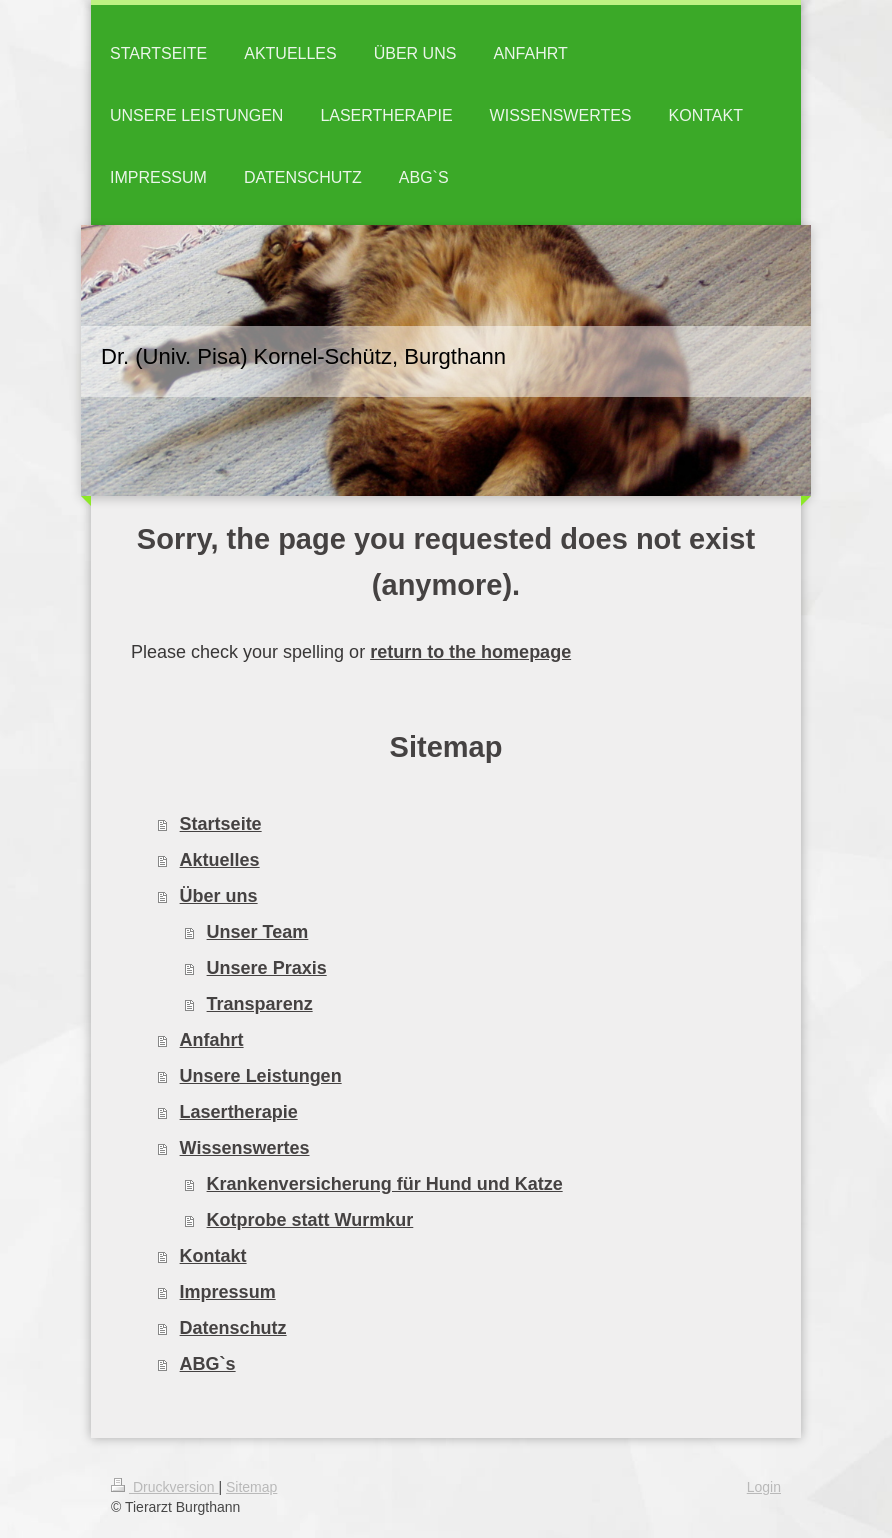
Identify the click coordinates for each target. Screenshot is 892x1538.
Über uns (219, 896)
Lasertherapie (239, 1112)
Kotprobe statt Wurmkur (310, 1220)
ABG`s (208, 1364)
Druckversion (164, 1487)
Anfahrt (212, 1040)
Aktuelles (220, 860)
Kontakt (213, 1256)
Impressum (228, 1292)
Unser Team (258, 932)
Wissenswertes (245, 1148)
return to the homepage (470, 652)
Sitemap (251, 1487)
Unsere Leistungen (261, 1076)
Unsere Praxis (267, 968)
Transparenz (260, 1004)
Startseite (221, 824)
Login (764, 1487)
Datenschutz (233, 1328)
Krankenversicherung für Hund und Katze (385, 1184)
